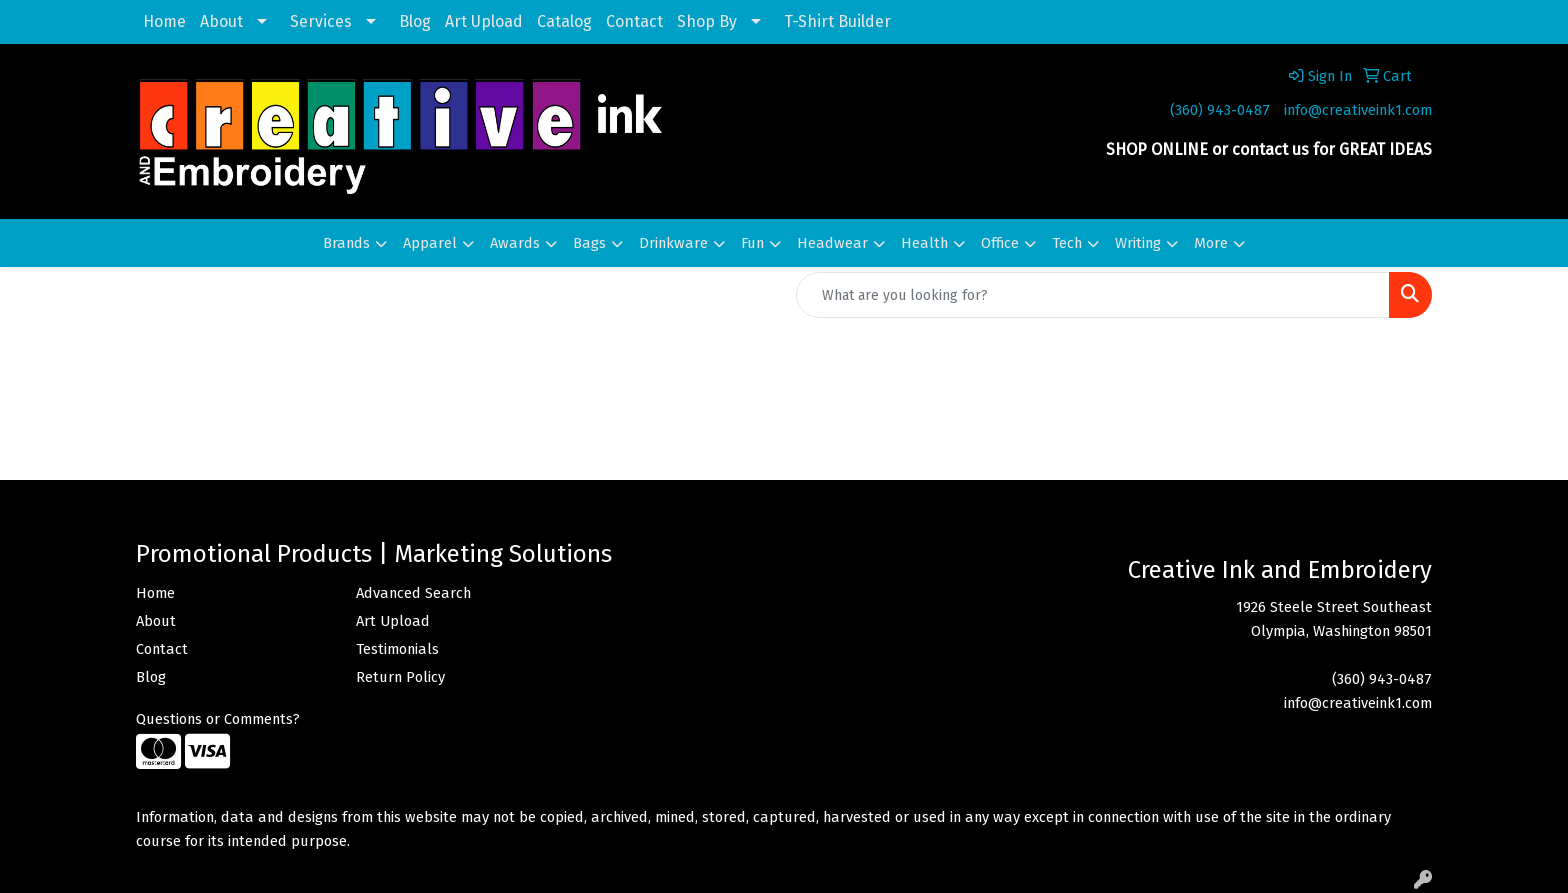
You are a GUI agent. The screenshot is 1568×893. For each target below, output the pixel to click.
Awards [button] (515, 243)
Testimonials (397, 649)
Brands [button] (346, 243)
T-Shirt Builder (837, 21)
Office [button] (1000, 243)
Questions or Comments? (218, 719)
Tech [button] (1067, 243)
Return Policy (400, 677)
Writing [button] (1138, 243)
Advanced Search (413, 593)
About (221, 21)
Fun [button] (752, 243)
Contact (634, 21)
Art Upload (484, 21)
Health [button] (924, 243)
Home (164, 21)
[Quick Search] (1093, 295)
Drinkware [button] (673, 243)
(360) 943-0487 (1220, 110)
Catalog (564, 21)
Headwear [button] (832, 243)
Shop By (707, 21)
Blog (415, 21)
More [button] (1211, 243)
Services (321, 21)
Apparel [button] (430, 243)
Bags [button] (589, 243)
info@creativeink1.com (1358, 110)
